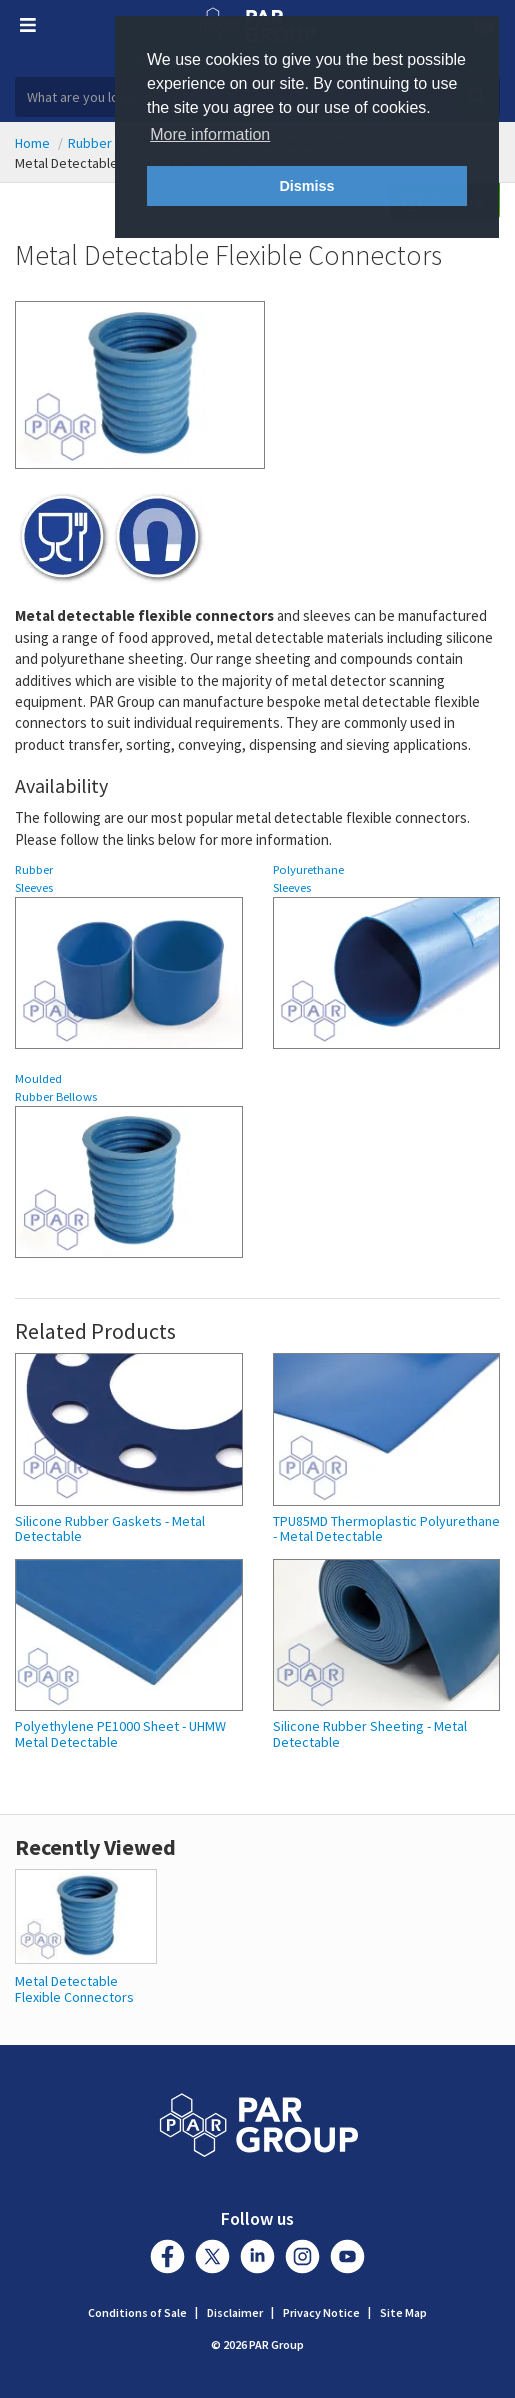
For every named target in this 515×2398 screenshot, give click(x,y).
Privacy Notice (321, 2312)
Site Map (403, 2312)
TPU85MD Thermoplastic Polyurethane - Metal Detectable (386, 1529)
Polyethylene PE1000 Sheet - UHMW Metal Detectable (120, 1734)
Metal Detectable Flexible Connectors (74, 1988)
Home (32, 143)
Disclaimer (235, 2312)
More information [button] (210, 134)
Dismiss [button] (306, 186)
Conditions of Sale (137, 2312)
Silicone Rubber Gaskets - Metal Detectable (110, 1529)
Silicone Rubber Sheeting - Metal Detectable (370, 1734)
